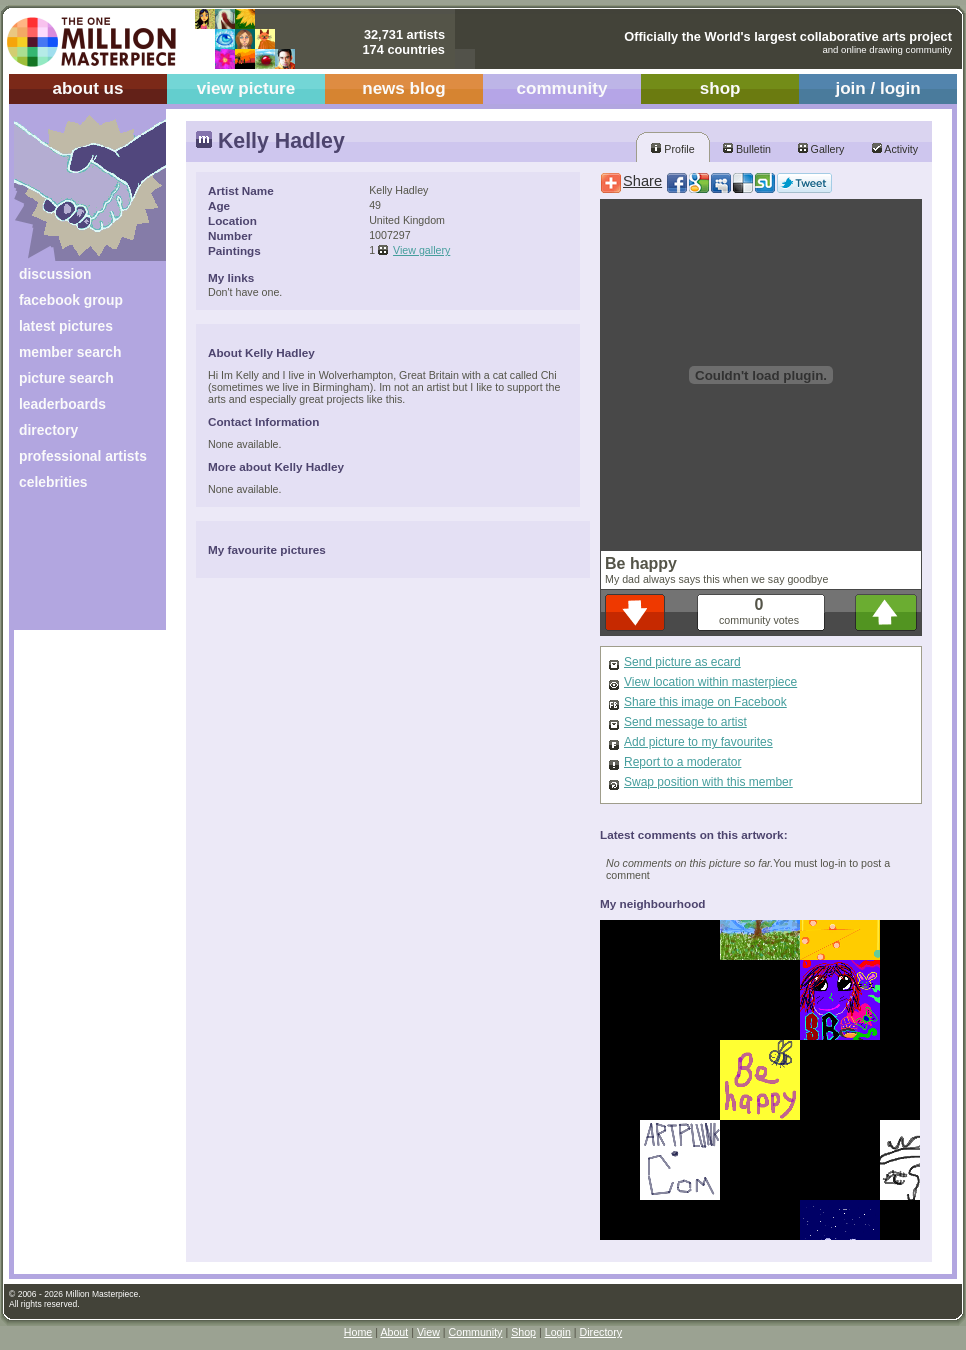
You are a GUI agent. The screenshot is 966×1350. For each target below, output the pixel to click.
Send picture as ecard (682, 662)
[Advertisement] (76, 567)
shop (720, 88)
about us (87, 88)
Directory (601, 1332)
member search (70, 352)
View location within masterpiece (710, 682)
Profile (672, 149)
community (562, 88)
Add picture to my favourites (698, 742)
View (428, 1332)
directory (48, 430)
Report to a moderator (682, 762)
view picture (246, 88)
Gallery (821, 149)
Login (558, 1332)
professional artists (83, 456)
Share (642, 181)
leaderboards (62, 404)
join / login (877, 88)
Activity (895, 149)
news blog (403, 88)
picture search (66, 378)
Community (476, 1332)
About (394, 1332)
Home (358, 1332)
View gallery (421, 250)
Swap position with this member (708, 782)
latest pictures (66, 326)
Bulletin (747, 149)
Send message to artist (685, 722)
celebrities (53, 482)
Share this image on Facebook (705, 702)
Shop (523, 1332)
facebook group (71, 300)
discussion (55, 274)
